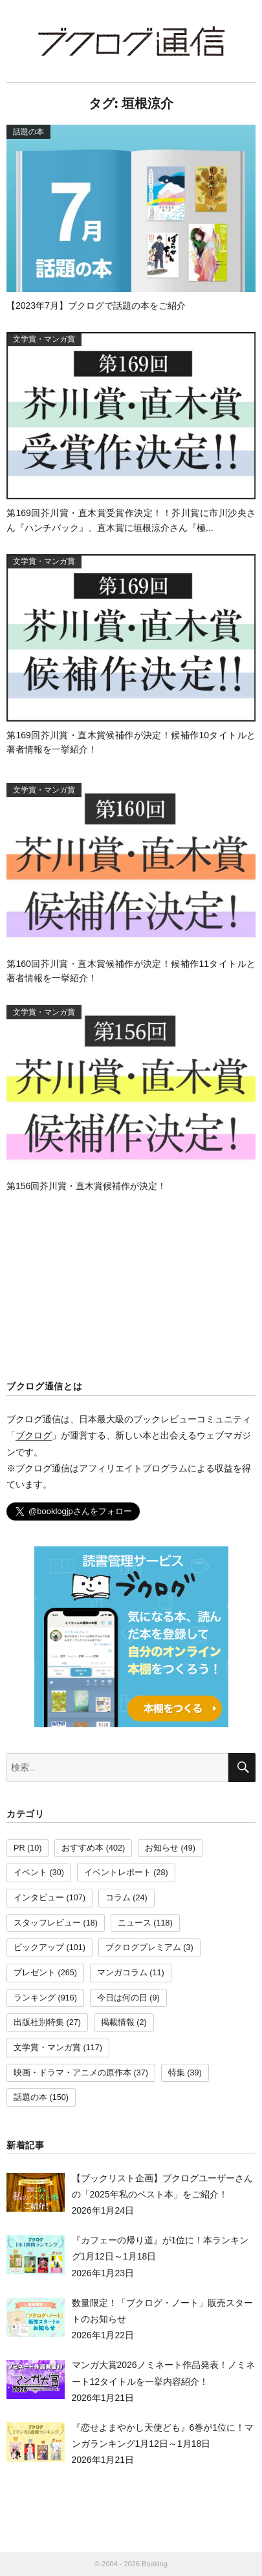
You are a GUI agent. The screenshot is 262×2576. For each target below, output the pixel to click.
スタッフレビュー (47, 1922)
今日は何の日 (122, 1997)
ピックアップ (39, 1947)
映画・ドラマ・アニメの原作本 (72, 2072)
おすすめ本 (82, 1848)
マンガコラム (122, 1972)
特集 (176, 2072)
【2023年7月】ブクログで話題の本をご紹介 (96, 305)
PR (19, 1848)
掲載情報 (118, 2022)
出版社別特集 (39, 2022)
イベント (30, 1872)
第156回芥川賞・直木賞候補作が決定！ (86, 1186)
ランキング (35, 1997)
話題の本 (30, 2097)
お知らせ (162, 1848)
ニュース (134, 1922)
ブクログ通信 (131, 41)
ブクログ (34, 1435)
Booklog (155, 2564)
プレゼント (35, 1972)
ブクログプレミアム (143, 1947)
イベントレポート (117, 1872)
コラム (118, 1897)
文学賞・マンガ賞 (47, 2047)
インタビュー (39, 1897)
